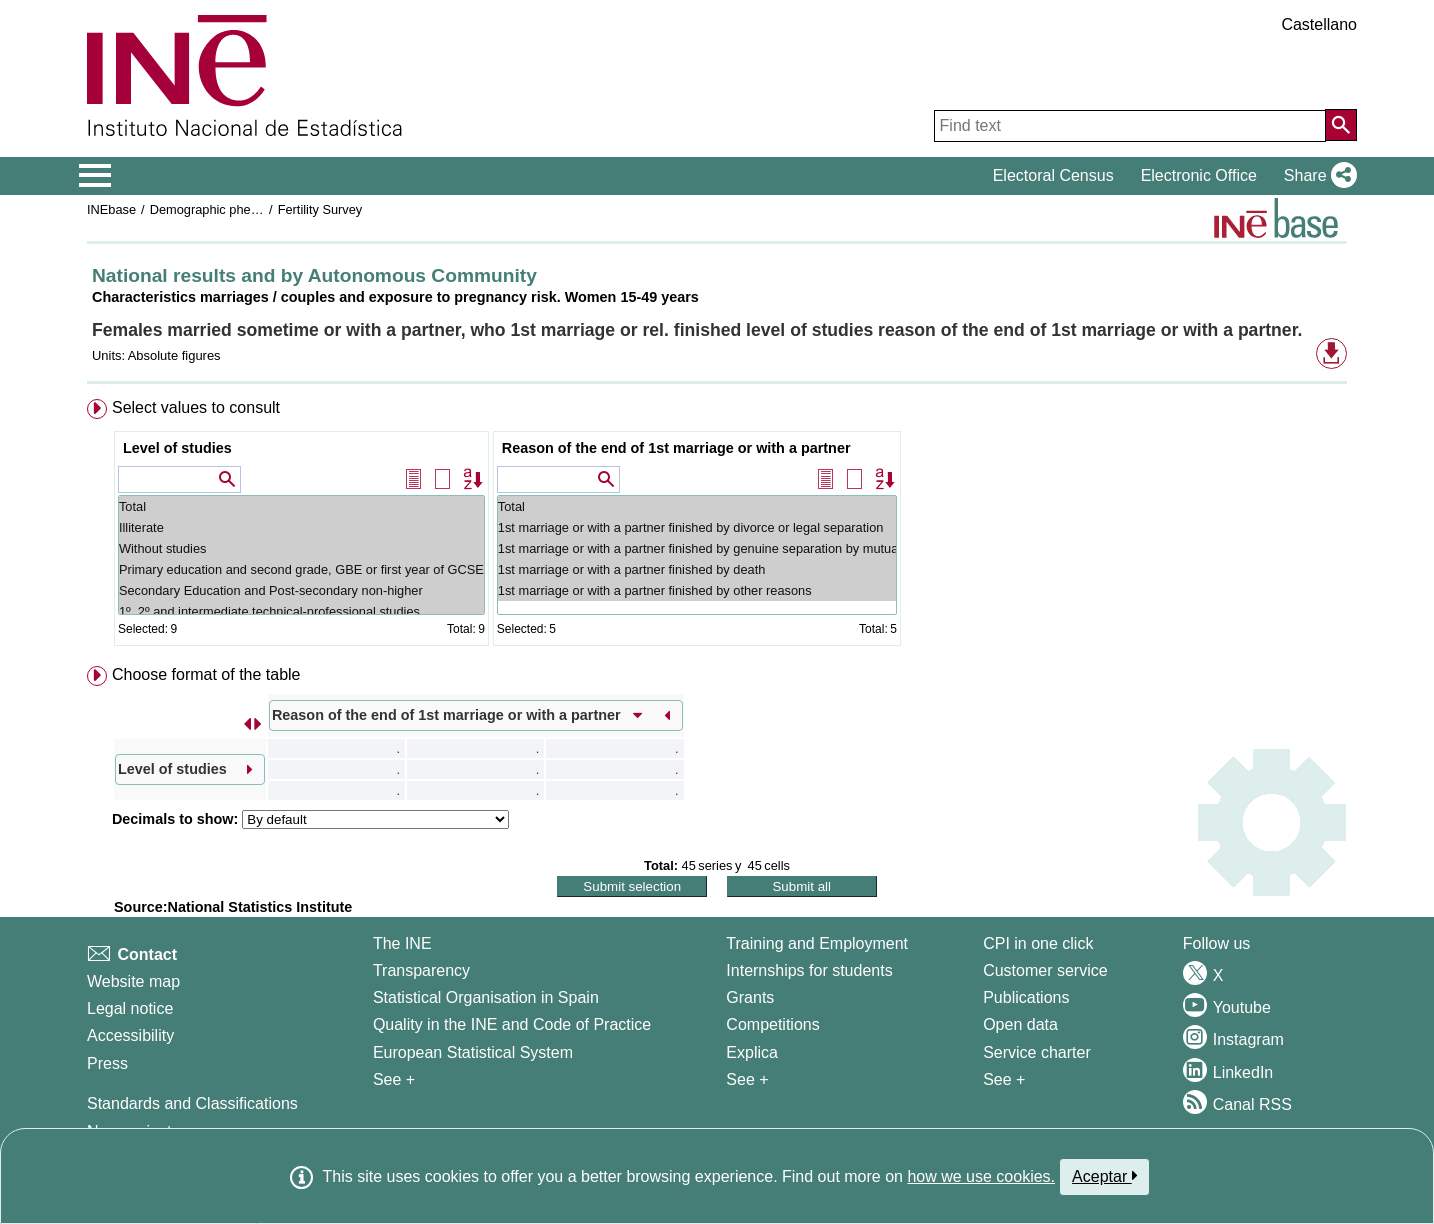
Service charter (1037, 1052)
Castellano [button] (1319, 24)
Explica (752, 1052)
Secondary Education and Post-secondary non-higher (301, 590)
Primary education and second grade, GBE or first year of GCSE (301, 569)
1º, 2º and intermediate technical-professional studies (301, 611)
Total (301, 506)
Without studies (301, 548)
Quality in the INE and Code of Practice (512, 1024)
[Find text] (1130, 126)
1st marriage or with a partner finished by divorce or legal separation (697, 527)
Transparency (421, 970)
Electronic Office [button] (1199, 175)
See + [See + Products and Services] (1004, 1079)
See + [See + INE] (394, 1079)
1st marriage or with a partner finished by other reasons (697, 590)
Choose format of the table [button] (206, 674)
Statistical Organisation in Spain (486, 997)
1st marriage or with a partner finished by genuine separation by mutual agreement (697, 548)
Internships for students (809, 970)
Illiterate (301, 527)
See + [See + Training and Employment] (747, 1079)
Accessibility (130, 1035)
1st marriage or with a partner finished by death (697, 569)
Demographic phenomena (223, 209)
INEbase (111, 209)
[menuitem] (717, 526)
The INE (402, 943)
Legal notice (130, 1008)
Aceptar (1104, 1176)
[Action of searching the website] (1341, 125)
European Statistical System (473, 1052)
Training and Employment (817, 943)
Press (107, 1063)
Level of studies (177, 448)
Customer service (1045, 970)
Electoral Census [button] (1053, 175)
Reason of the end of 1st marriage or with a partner (676, 448)
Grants (750, 997)
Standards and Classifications (192, 1103)
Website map (133, 981)
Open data (1020, 1024)
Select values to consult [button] (196, 407)
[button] (1316, 176)
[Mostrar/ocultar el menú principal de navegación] (95, 176)
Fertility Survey (320, 209)
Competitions (772, 1024)
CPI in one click (1038, 943)
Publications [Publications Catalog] (1026, 997)
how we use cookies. (981, 1176)
